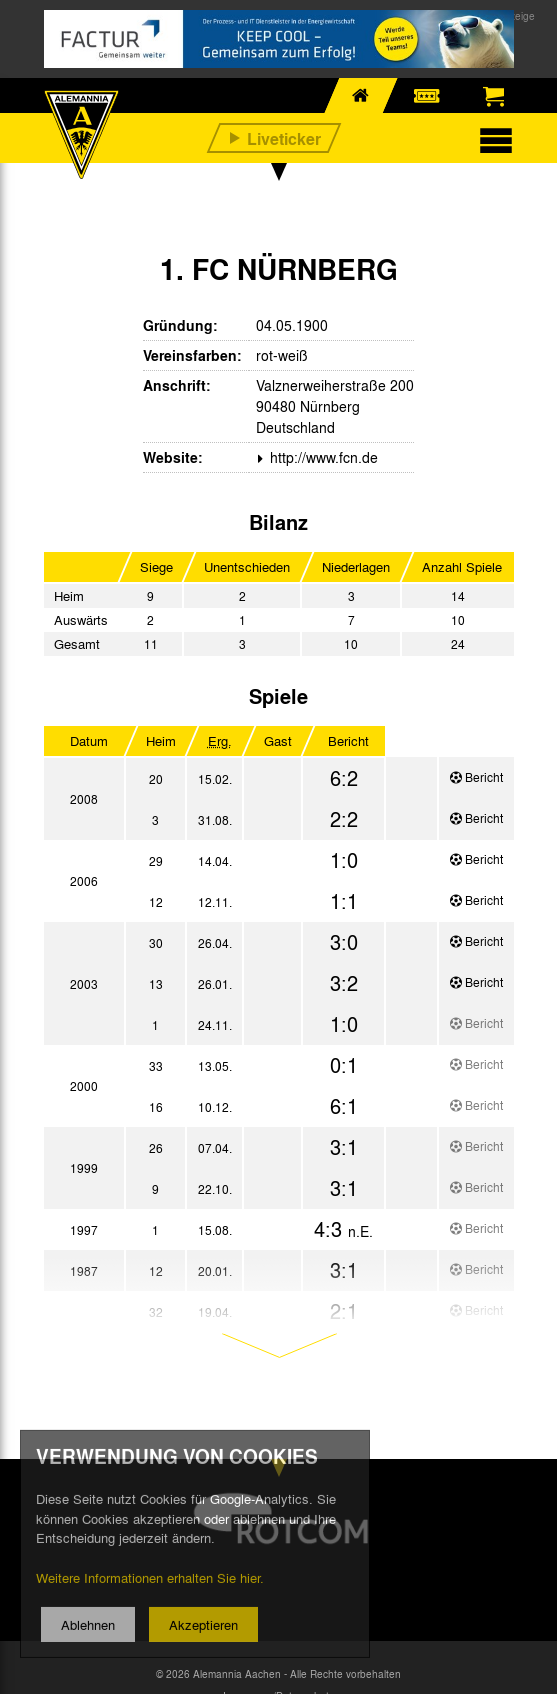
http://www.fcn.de (322, 457)
